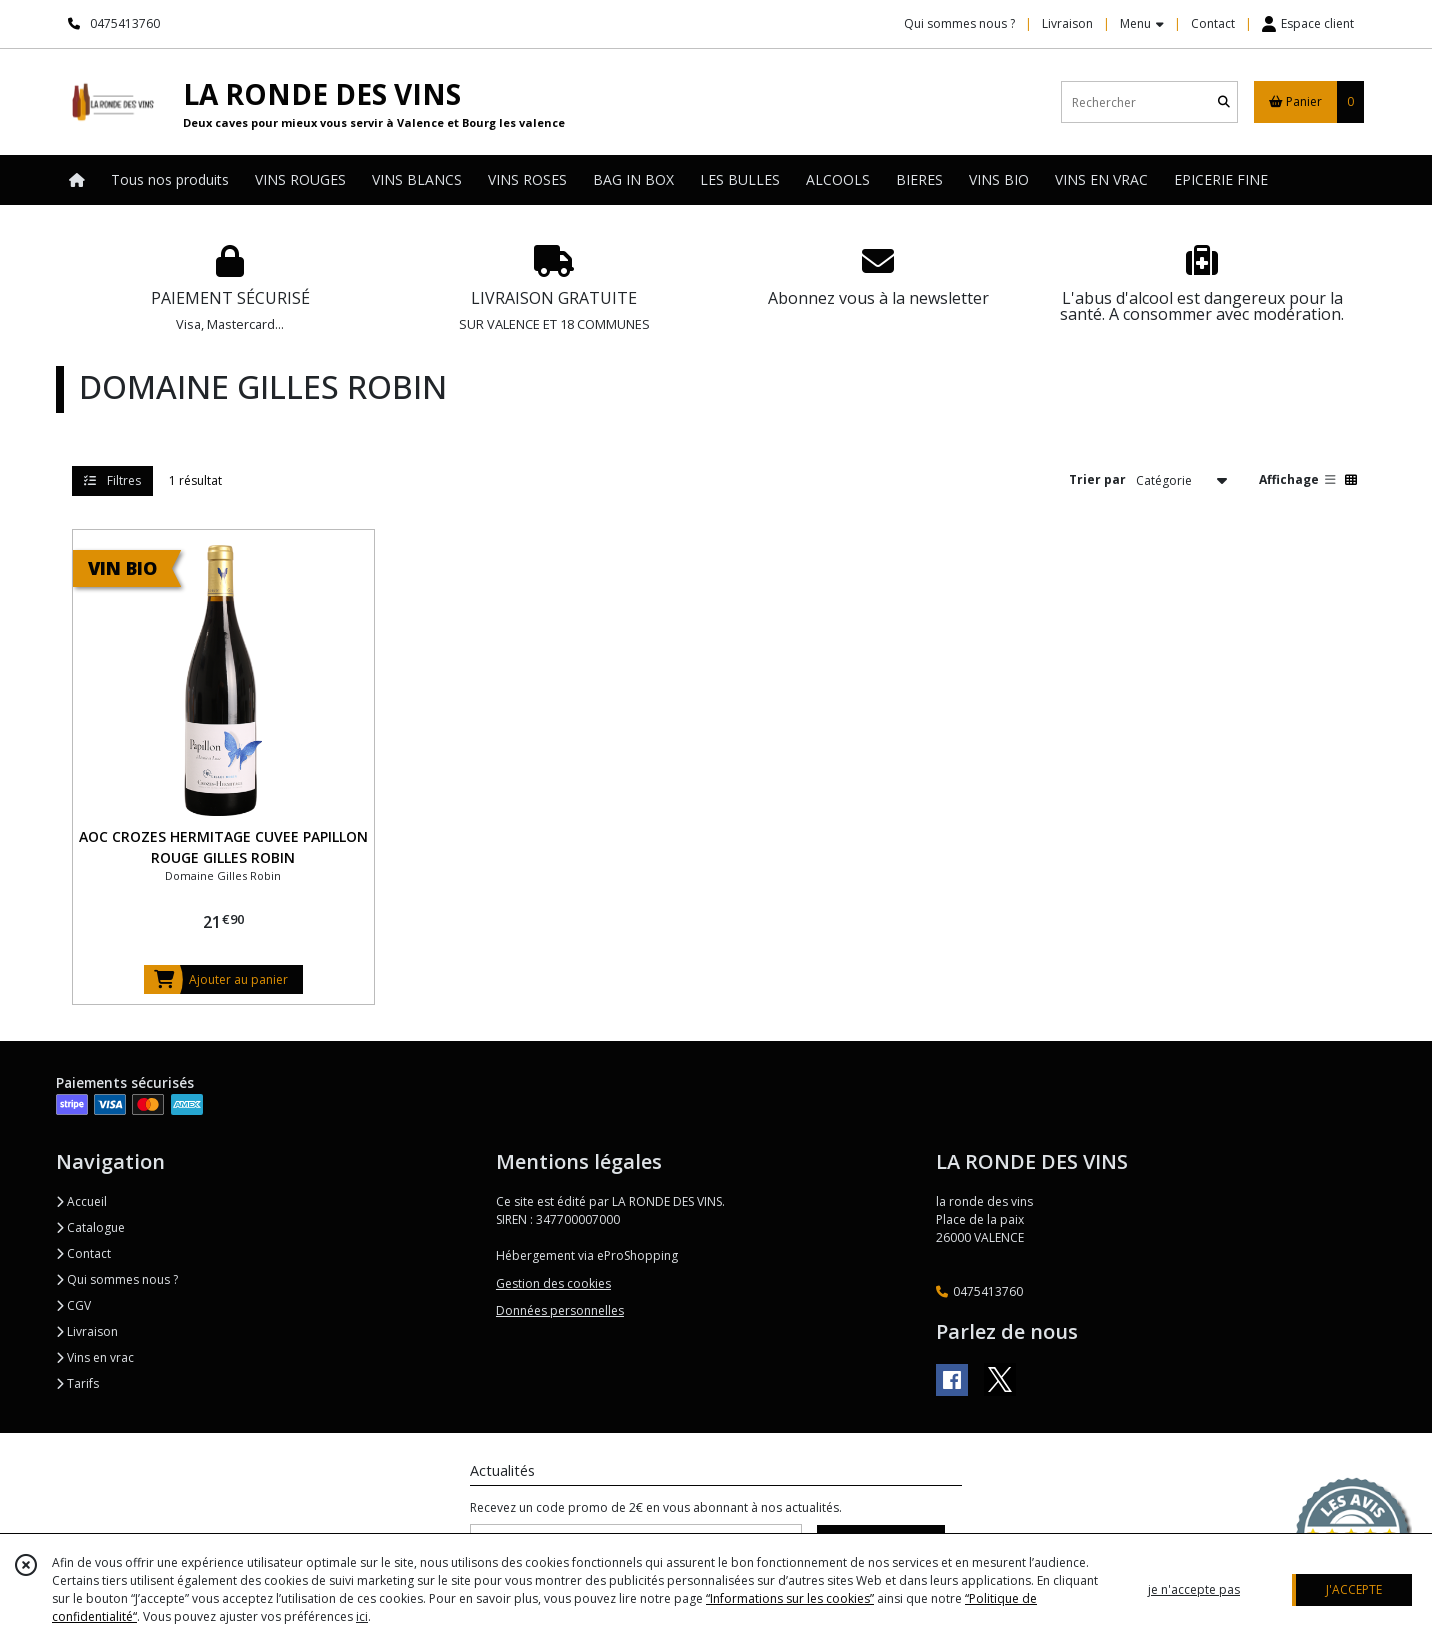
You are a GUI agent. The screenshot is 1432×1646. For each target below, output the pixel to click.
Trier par (1097, 479)
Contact (1213, 23)
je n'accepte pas (1194, 1589)
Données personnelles (560, 1310)
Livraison (87, 1331)
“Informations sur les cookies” (790, 1598)
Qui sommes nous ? (117, 1279)
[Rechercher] (1224, 102)
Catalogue (90, 1227)
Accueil (81, 1201)
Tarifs (77, 1383)
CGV (73, 1305)
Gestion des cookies (553, 1283)
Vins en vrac (95, 1357)
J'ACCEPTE (1354, 1589)
